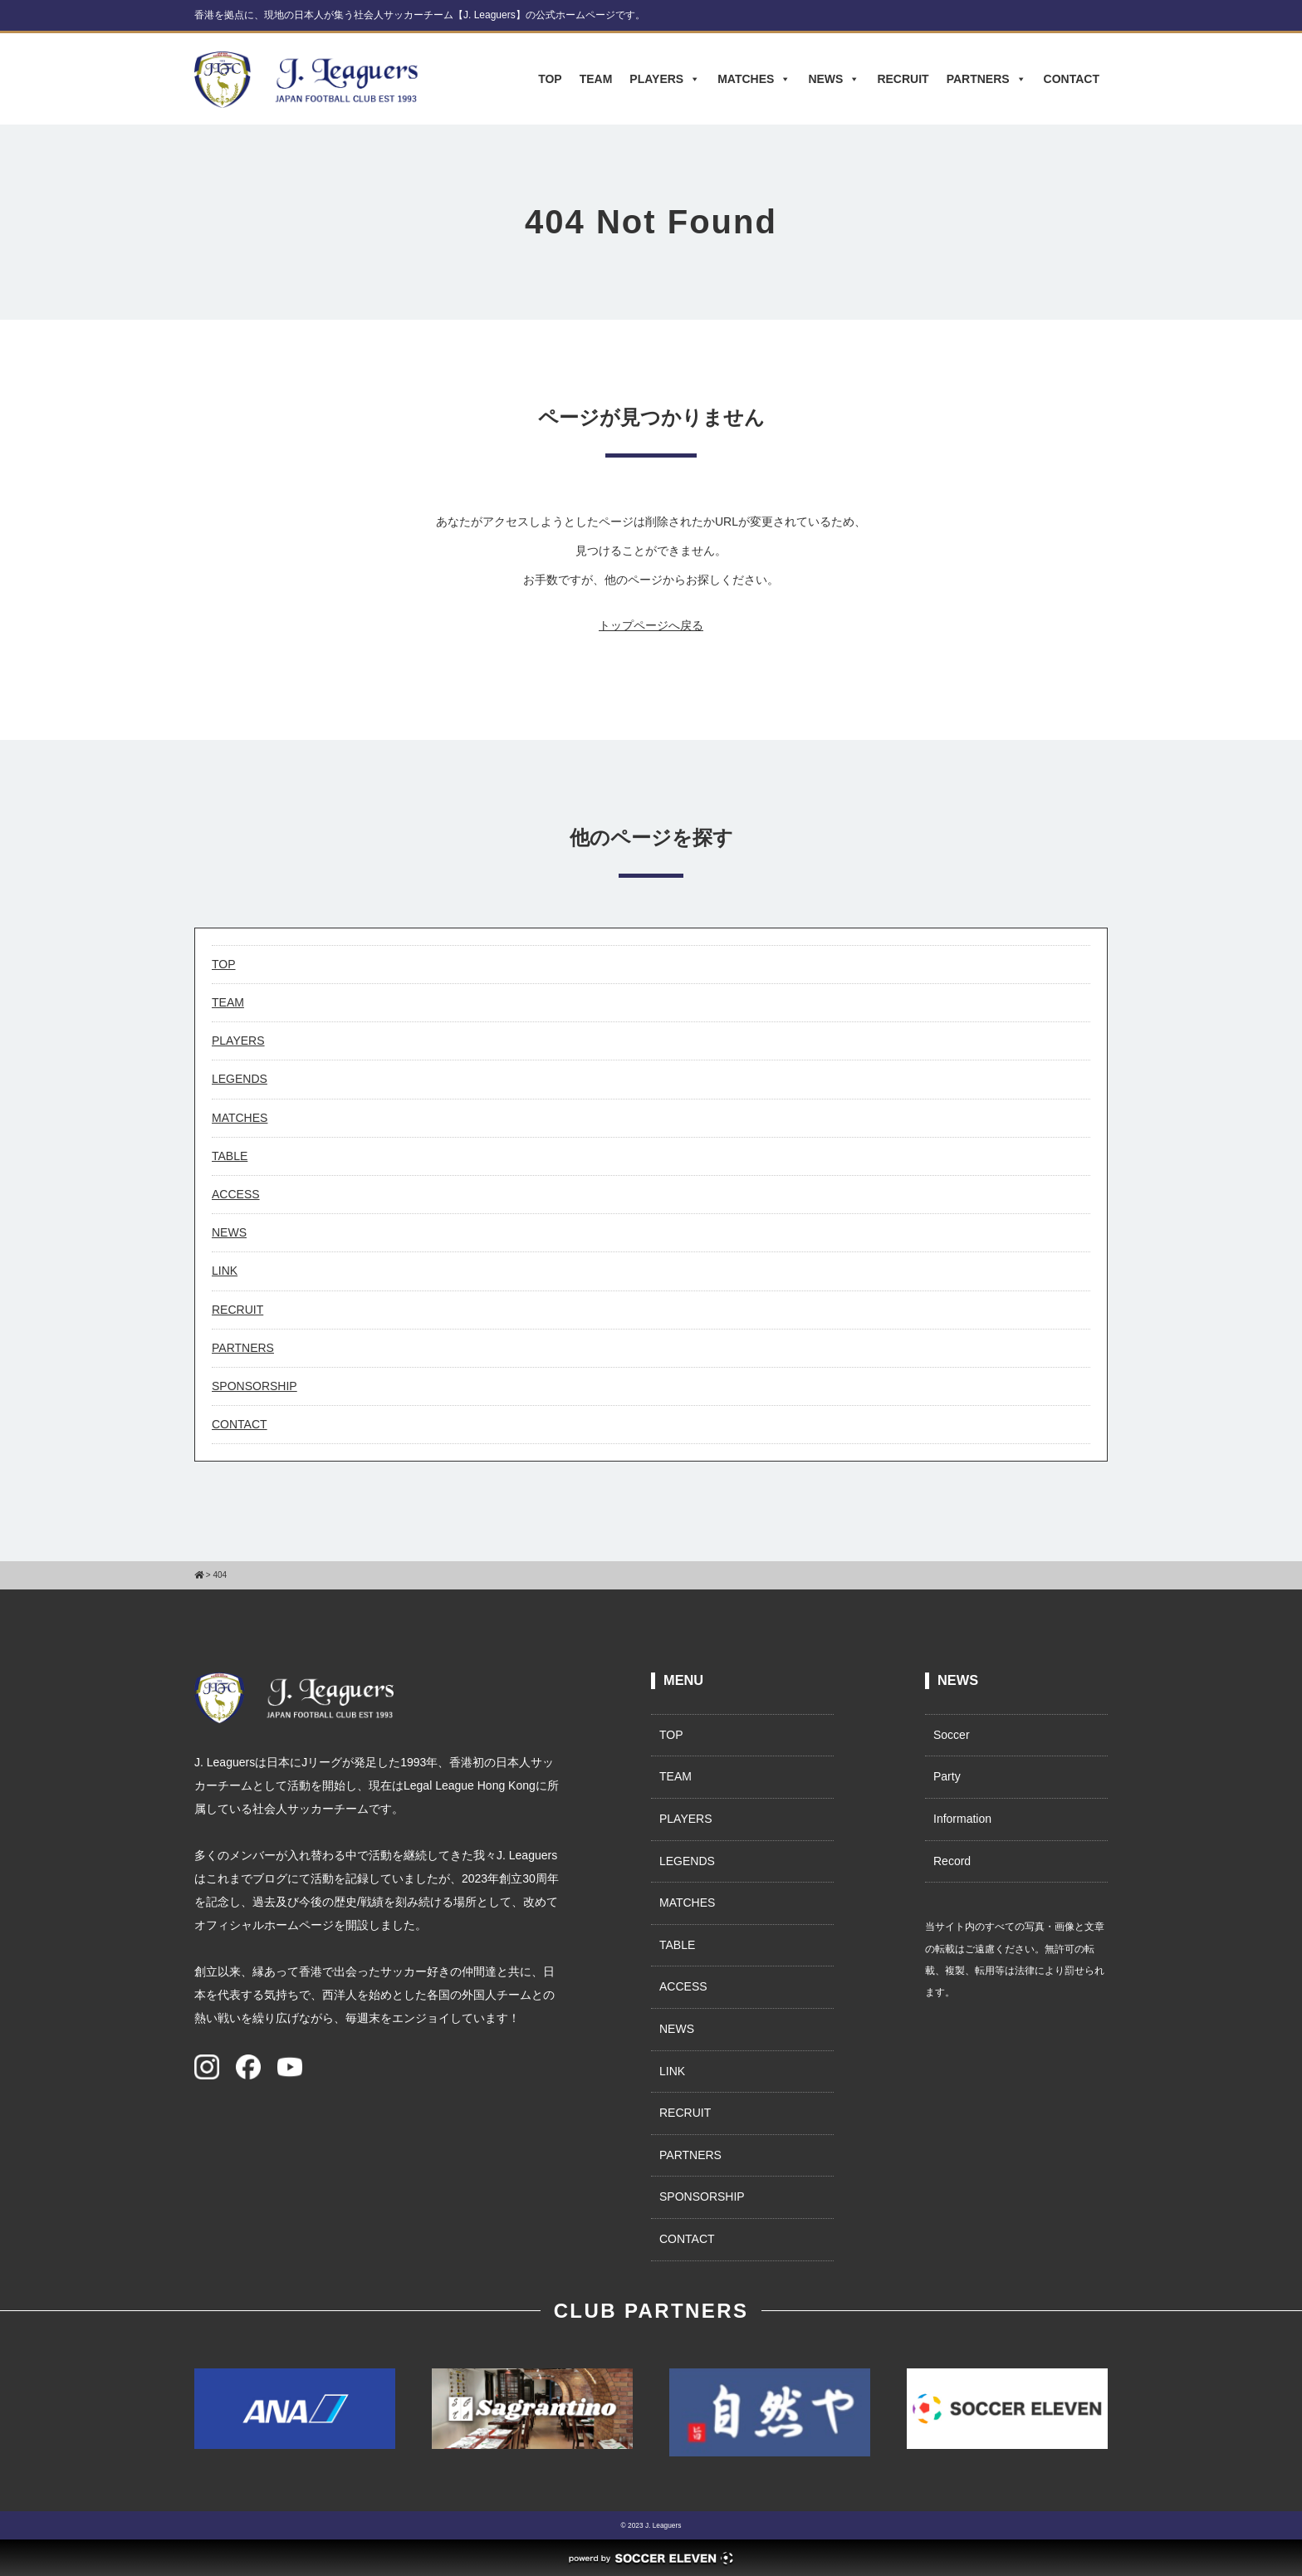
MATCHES (753, 79)
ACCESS (236, 1194)
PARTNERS (986, 79)
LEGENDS (239, 1078)
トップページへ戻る (651, 625)
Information (962, 1818)
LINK (224, 1270)
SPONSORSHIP (254, 1386)
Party (947, 1776)
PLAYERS (664, 79)
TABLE (229, 1156)
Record (952, 1861)
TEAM (596, 79)
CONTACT (1071, 79)
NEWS (833, 79)
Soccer (951, 1734)
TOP (550, 79)
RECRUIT (902, 79)
